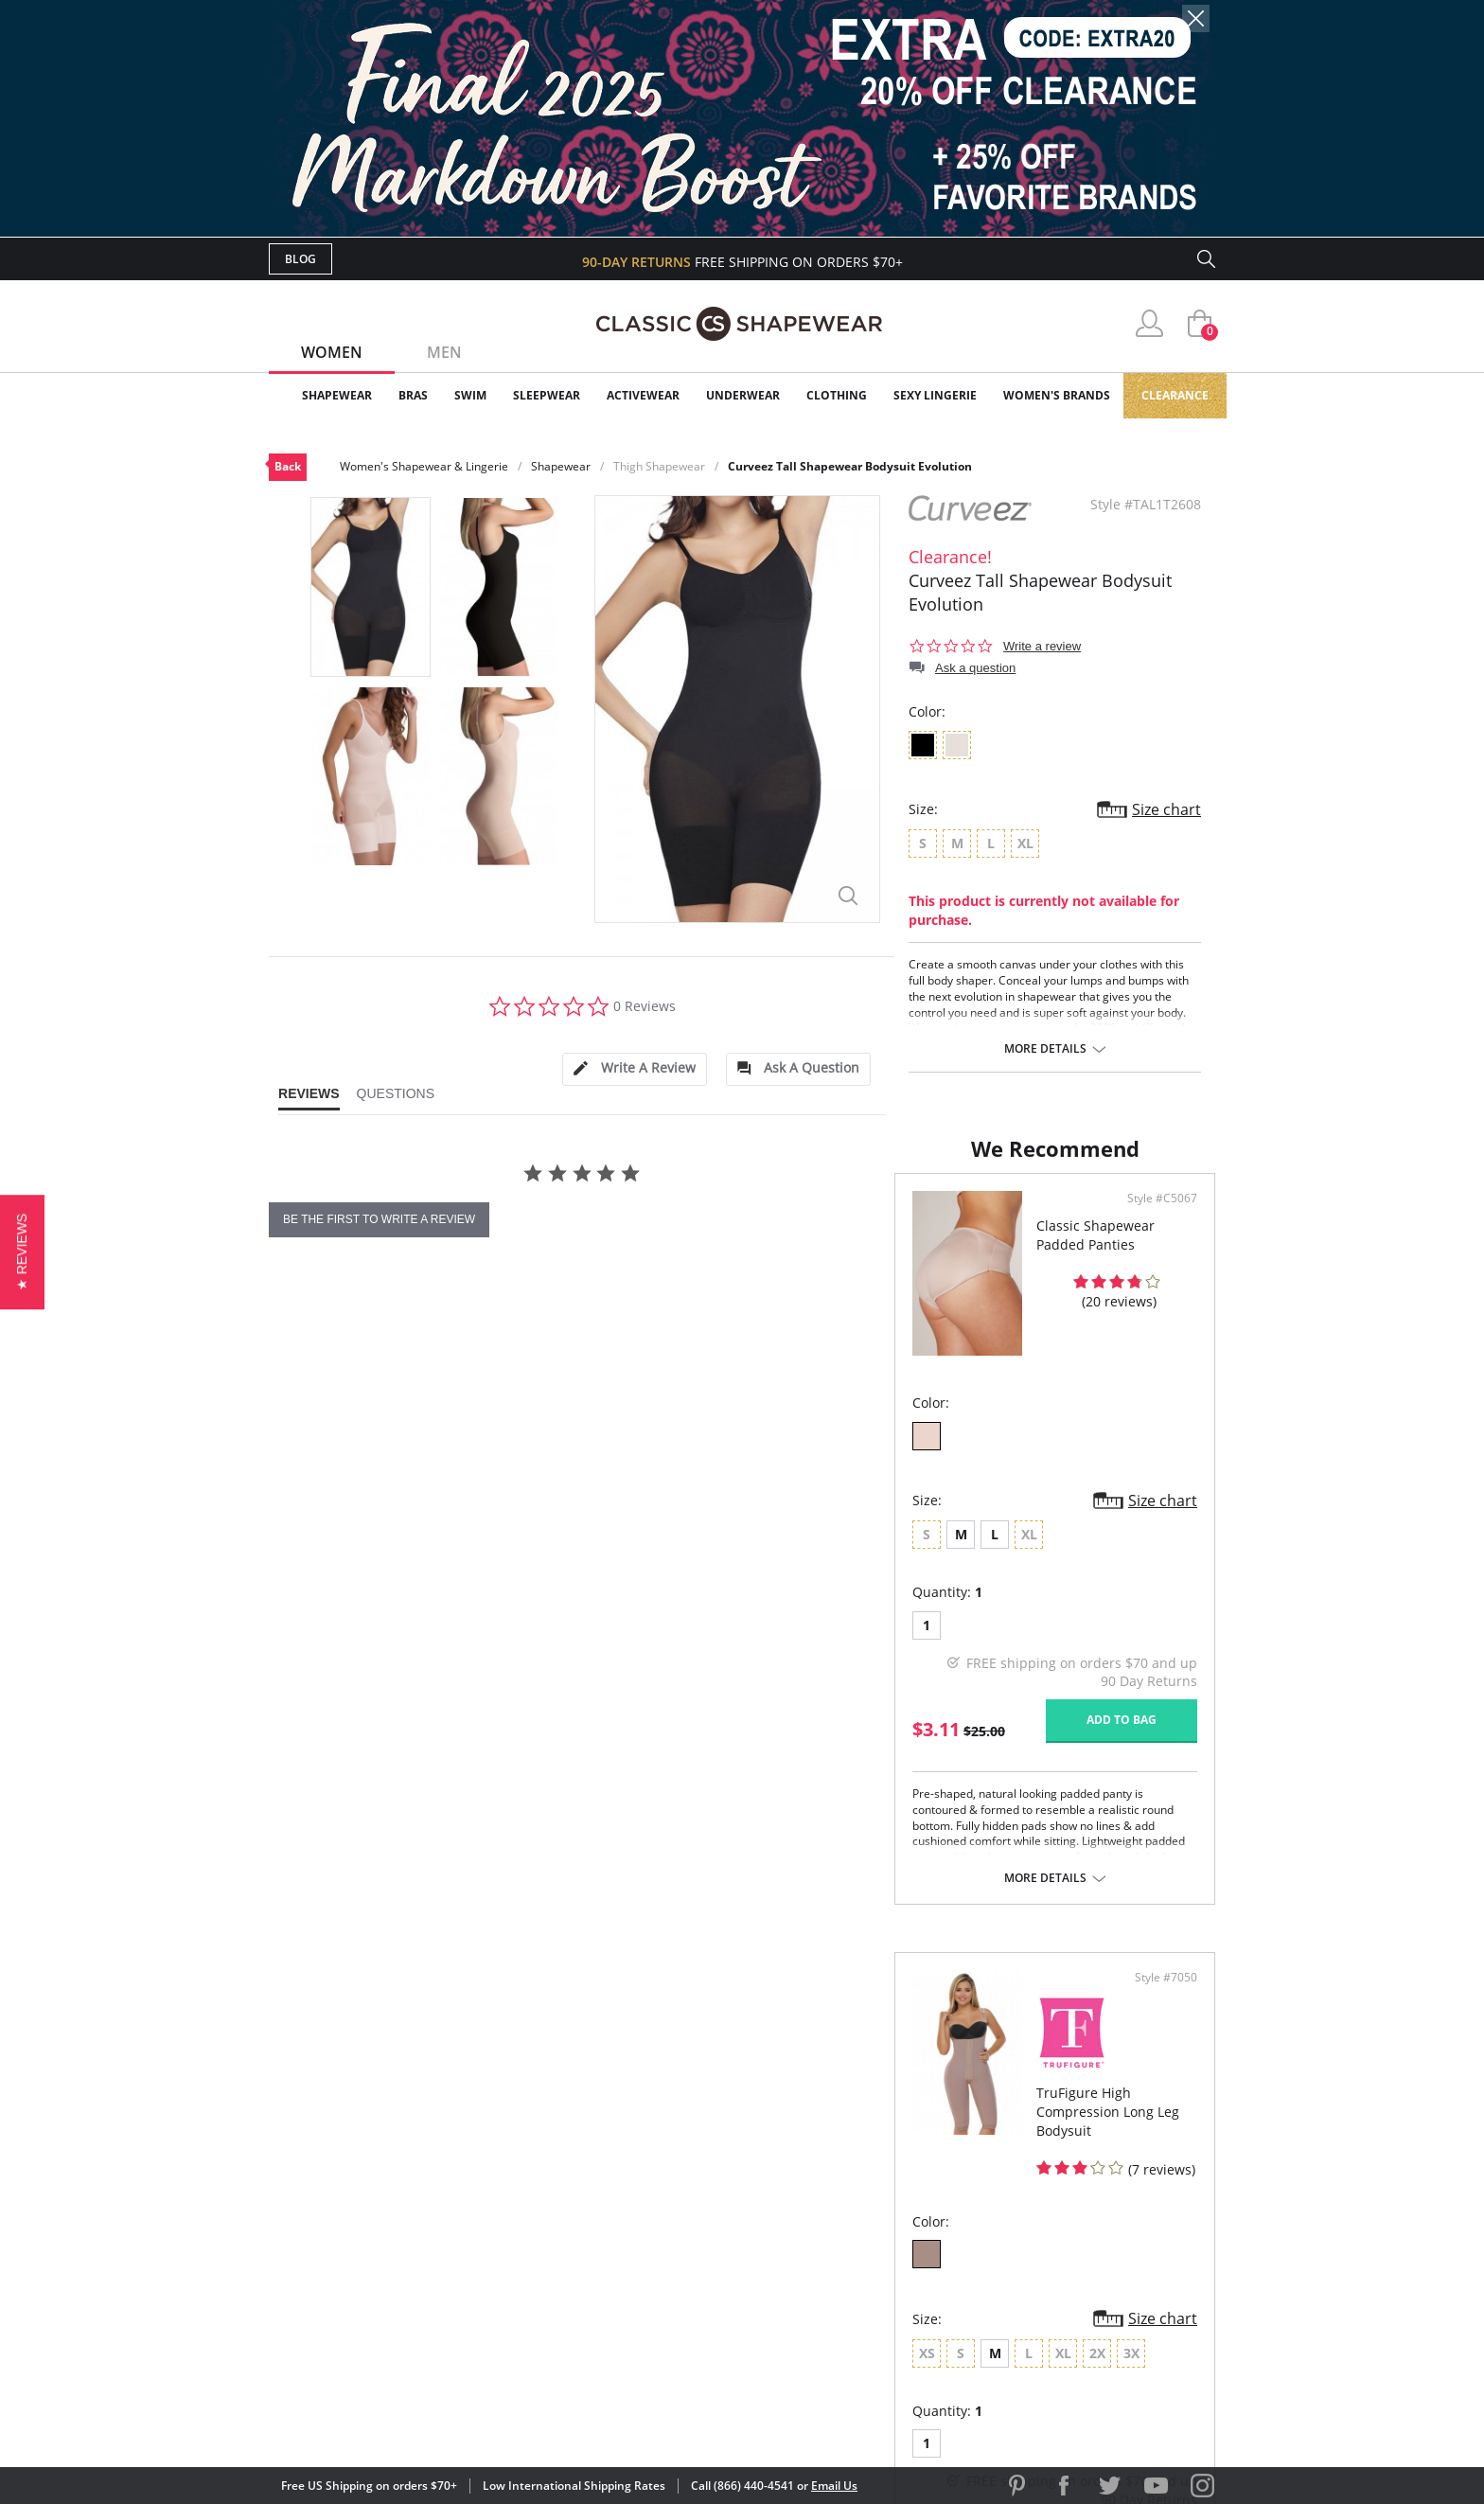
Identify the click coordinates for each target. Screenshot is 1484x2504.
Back (287, 466)
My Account (632, 2192)
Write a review (1042, 646)
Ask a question (975, 668)
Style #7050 (1159, 1325)
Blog (300, 259)
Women (331, 352)
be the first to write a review (379, 1219)
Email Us (834, 2485)
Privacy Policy (887, 2284)
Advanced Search (651, 2161)
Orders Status (641, 2222)
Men (444, 352)
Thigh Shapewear (659, 466)
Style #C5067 (680, 1325)
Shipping (618, 2253)
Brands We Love (893, 2222)
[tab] (634, 1069)
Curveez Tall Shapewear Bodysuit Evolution (850, 466)
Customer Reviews (902, 2192)
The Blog (868, 2253)
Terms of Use (416, 2418)
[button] (22, 1252)
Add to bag (639, 1846)
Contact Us (630, 2314)
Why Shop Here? (892, 2161)
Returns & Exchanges (665, 2284)
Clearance (1175, 395)
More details (1045, 1049)
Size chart (1166, 809)
